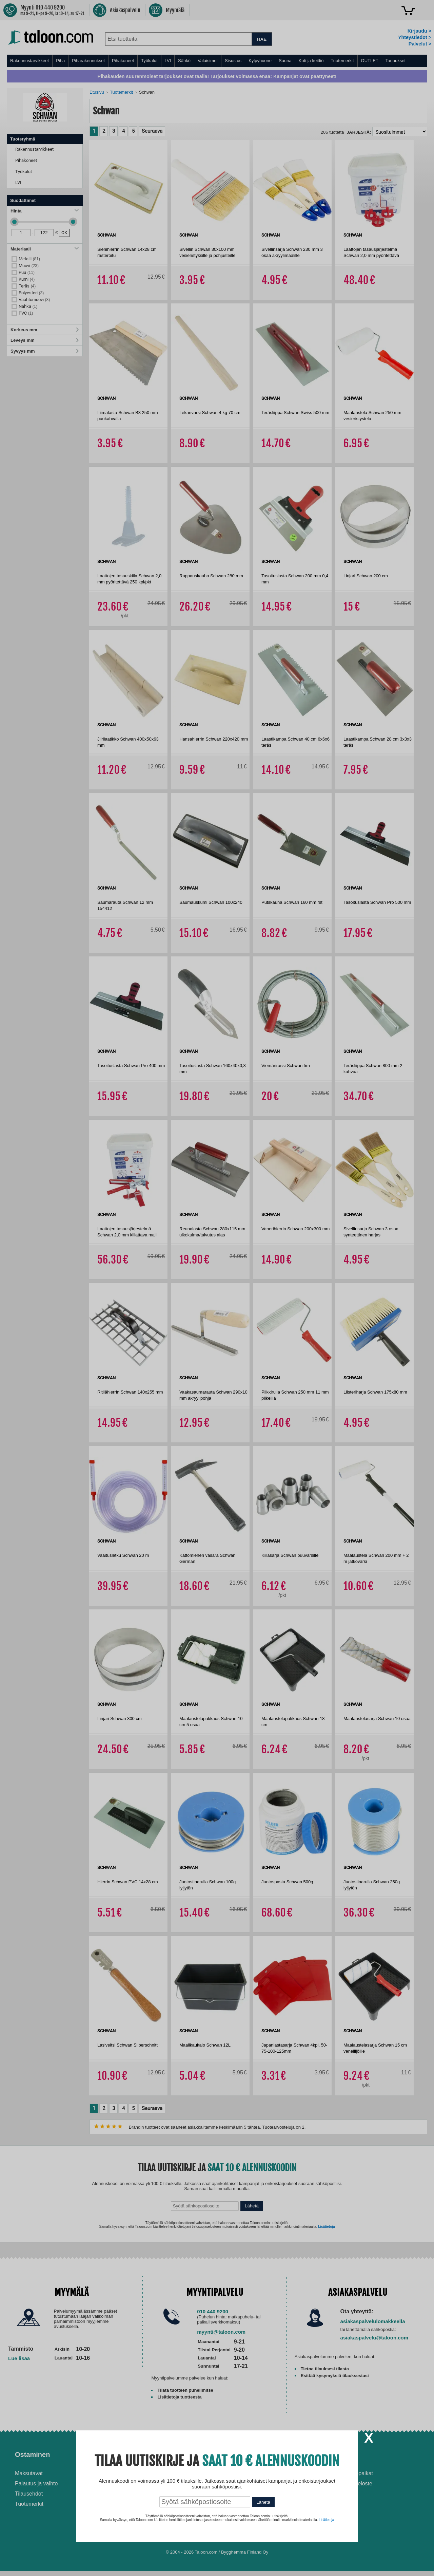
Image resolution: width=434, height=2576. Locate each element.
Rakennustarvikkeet (29, 60)
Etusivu (97, 92)
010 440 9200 (212, 2311)
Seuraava (152, 131)
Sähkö (184, 60)
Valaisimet (208, 60)
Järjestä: (359, 132)
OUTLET (369, 60)
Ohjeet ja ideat (248, 2454)
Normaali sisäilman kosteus (258, 2490)
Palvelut (133, 2454)
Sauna (285, 60)
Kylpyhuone (260, 60)
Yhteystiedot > (414, 37)
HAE (262, 39)
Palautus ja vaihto (36, 2483)
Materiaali (45, 248)
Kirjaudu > (419, 31)
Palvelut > (420, 43)
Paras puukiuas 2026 (250, 2510)
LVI (168, 60)
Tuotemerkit (342, 60)
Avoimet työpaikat (351, 2473)
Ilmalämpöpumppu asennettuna (247, 2476)
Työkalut (149, 60)
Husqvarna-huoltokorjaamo (152, 2483)
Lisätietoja (326, 2226)
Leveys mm (45, 340)
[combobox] (178, 39)
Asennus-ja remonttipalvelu (152, 2473)
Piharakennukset (88, 60)
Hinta (45, 210)
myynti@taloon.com (221, 2332)
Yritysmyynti (134, 2494)
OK (64, 232)
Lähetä (252, 2205)
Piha (60, 60)
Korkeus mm (45, 329)
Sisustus (233, 60)
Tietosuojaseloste (351, 2483)
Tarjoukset (396, 60)
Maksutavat (29, 2473)
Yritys (339, 2454)
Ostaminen (32, 2454)
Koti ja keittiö (311, 60)
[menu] (217, 61)
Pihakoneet (123, 60)
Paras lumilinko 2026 (250, 2500)
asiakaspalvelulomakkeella (372, 2321)
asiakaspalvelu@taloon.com (374, 2337)
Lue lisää (19, 2358)
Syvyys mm (45, 351)
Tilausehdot (29, 2494)
